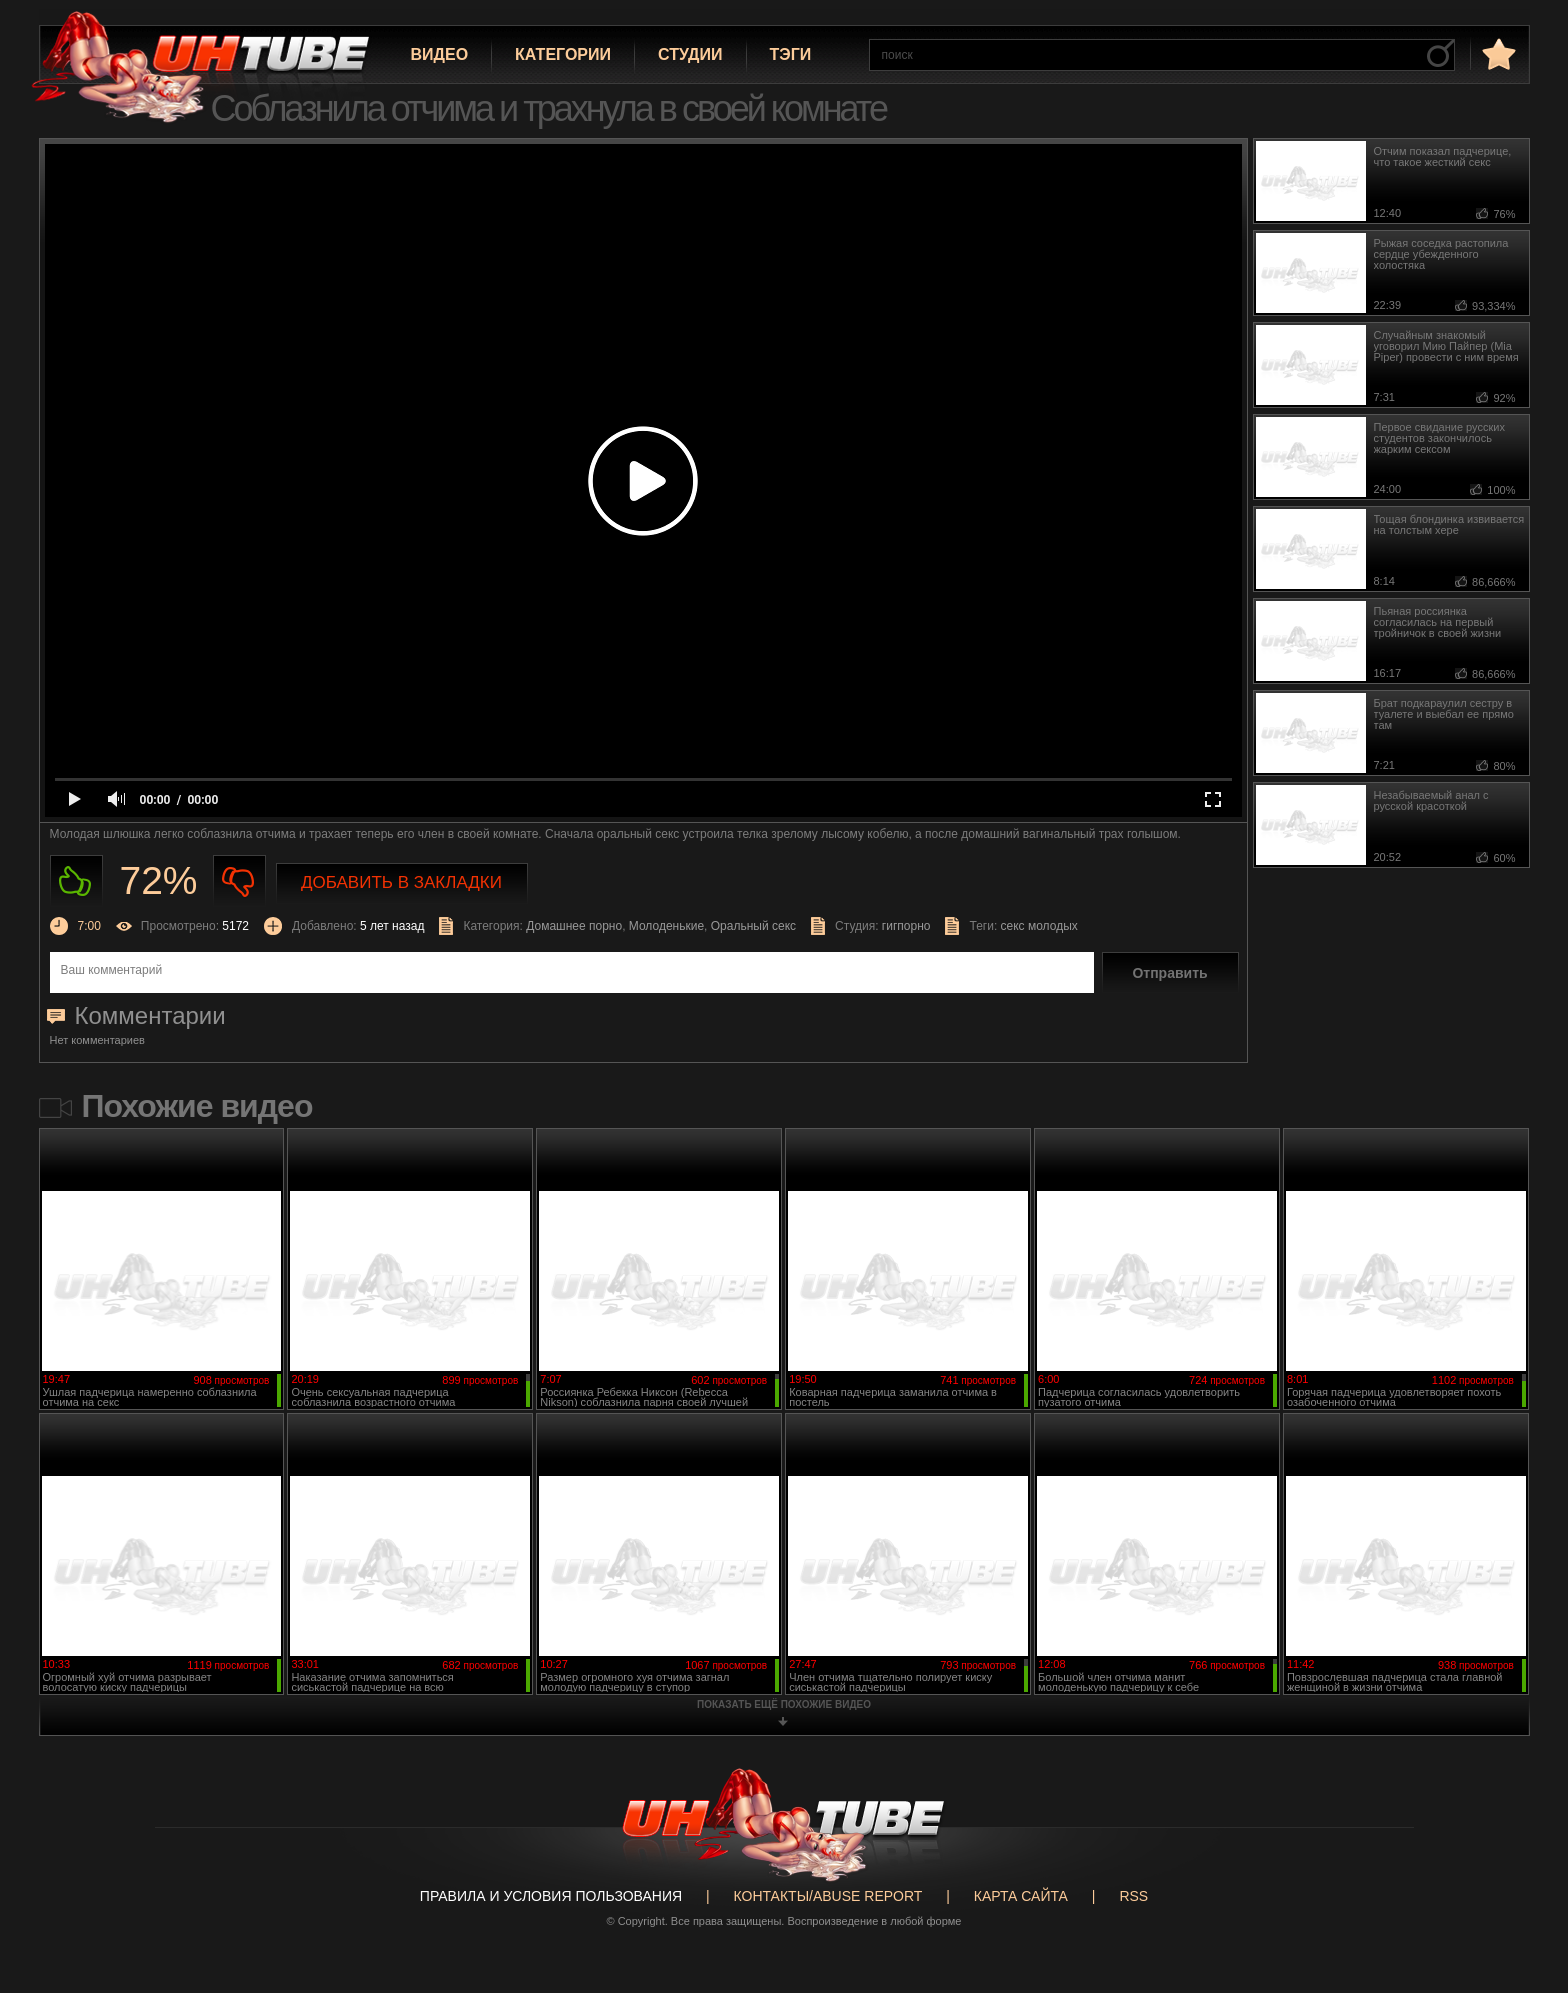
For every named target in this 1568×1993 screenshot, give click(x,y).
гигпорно (906, 926)
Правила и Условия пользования (551, 1896)
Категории (563, 54)
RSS (1133, 1896)
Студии (690, 54)
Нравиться (76, 881)
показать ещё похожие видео (784, 1704)
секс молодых (1039, 926)
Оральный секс (753, 926)
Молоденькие (666, 926)
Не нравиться (239, 881)
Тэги (791, 54)
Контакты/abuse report (828, 1896)
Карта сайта (1021, 1896)
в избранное (1497, 53)
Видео (440, 54)
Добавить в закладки (401, 882)
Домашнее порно (574, 926)
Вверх (1523, 1873)
